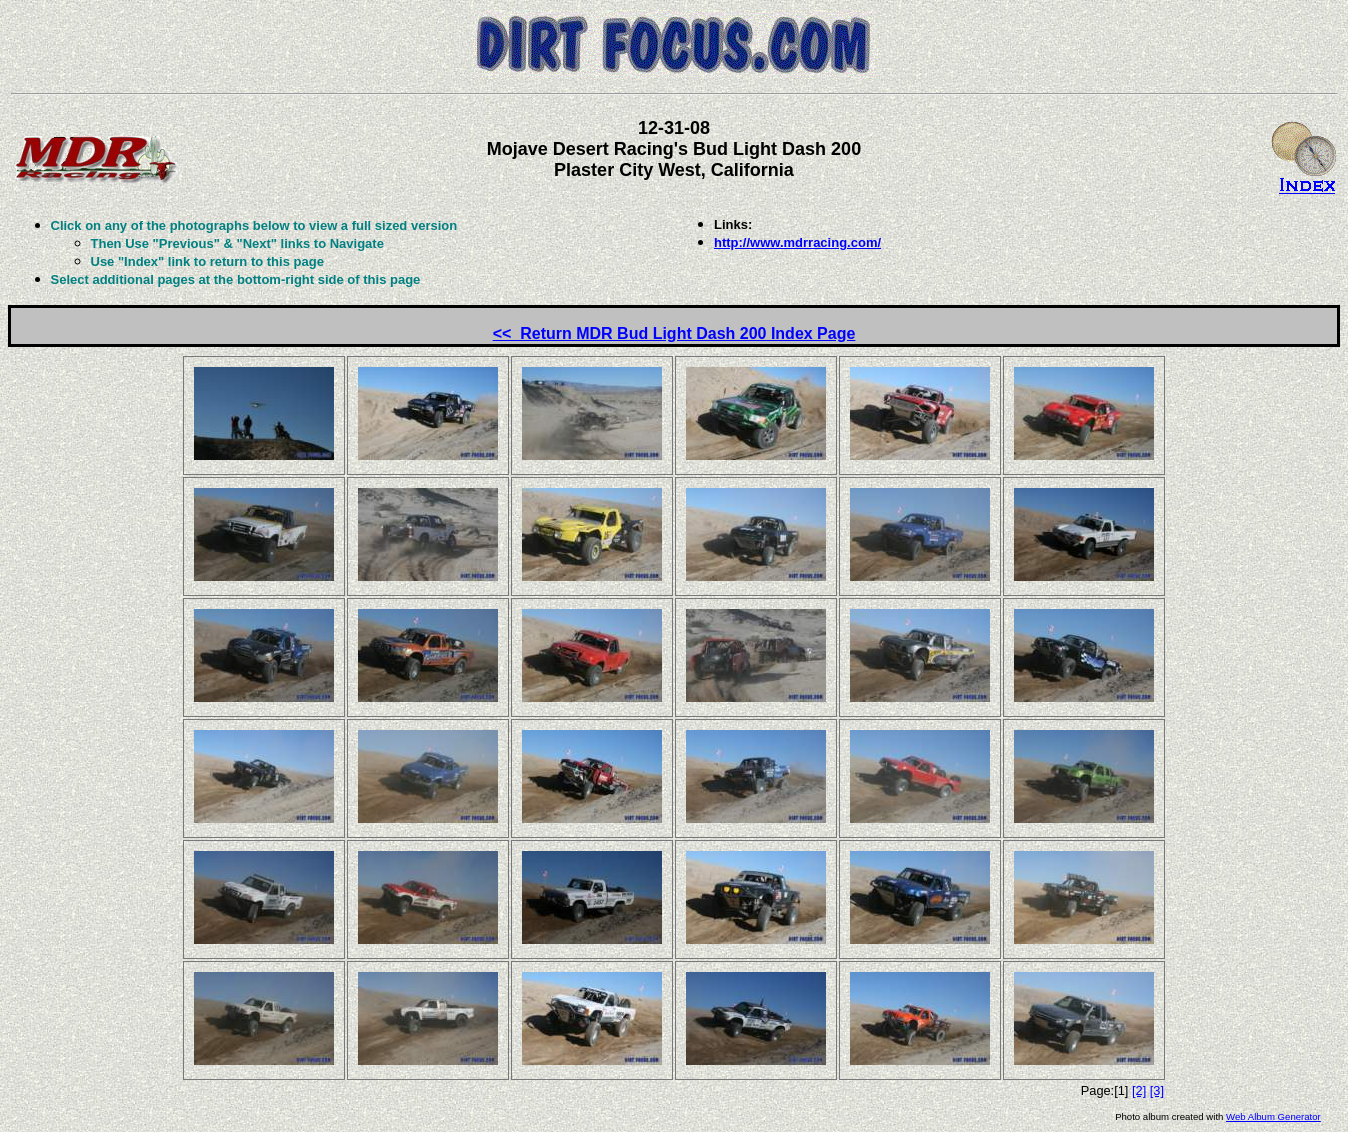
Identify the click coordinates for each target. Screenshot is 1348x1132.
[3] (1157, 1090)
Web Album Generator (1273, 1116)
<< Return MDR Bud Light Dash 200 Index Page (674, 333)
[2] (1139, 1090)
